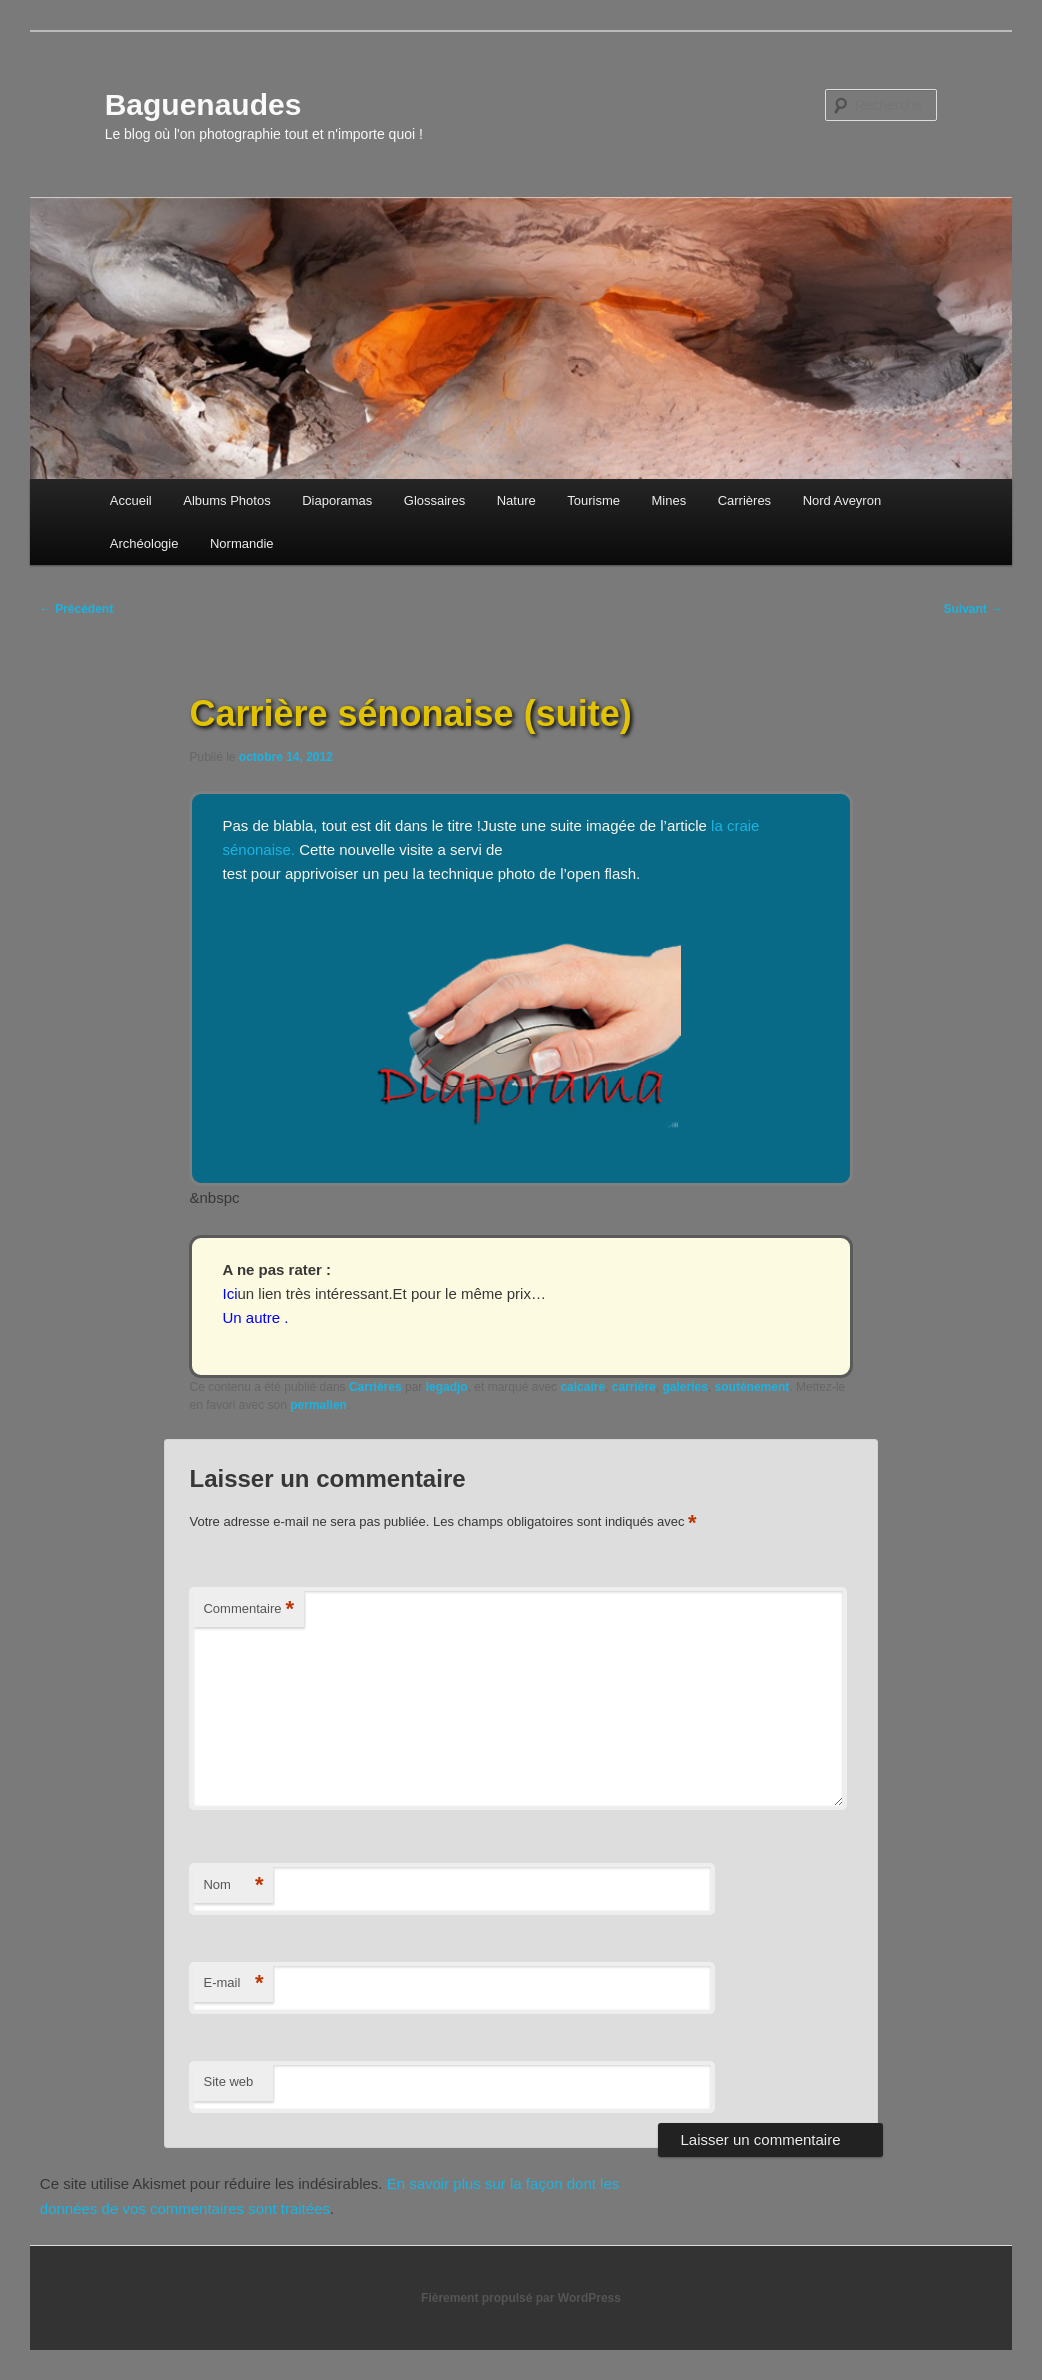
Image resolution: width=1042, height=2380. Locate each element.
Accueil (131, 500)
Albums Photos (226, 500)
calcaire (582, 1387)
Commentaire (248, 1609)
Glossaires (434, 500)
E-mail (233, 1983)
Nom (233, 1885)
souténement (752, 1387)
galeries (685, 1387)
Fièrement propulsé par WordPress (521, 2298)
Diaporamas (337, 500)
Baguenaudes (203, 104)
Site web (228, 2081)
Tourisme (593, 500)
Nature (516, 500)
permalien (318, 1405)
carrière (634, 1387)
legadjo (447, 1387)
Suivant (973, 609)
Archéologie (144, 543)
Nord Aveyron (842, 500)
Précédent (76, 609)
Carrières (744, 500)
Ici (229, 1293)
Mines (668, 500)
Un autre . (255, 1317)
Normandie (242, 543)
